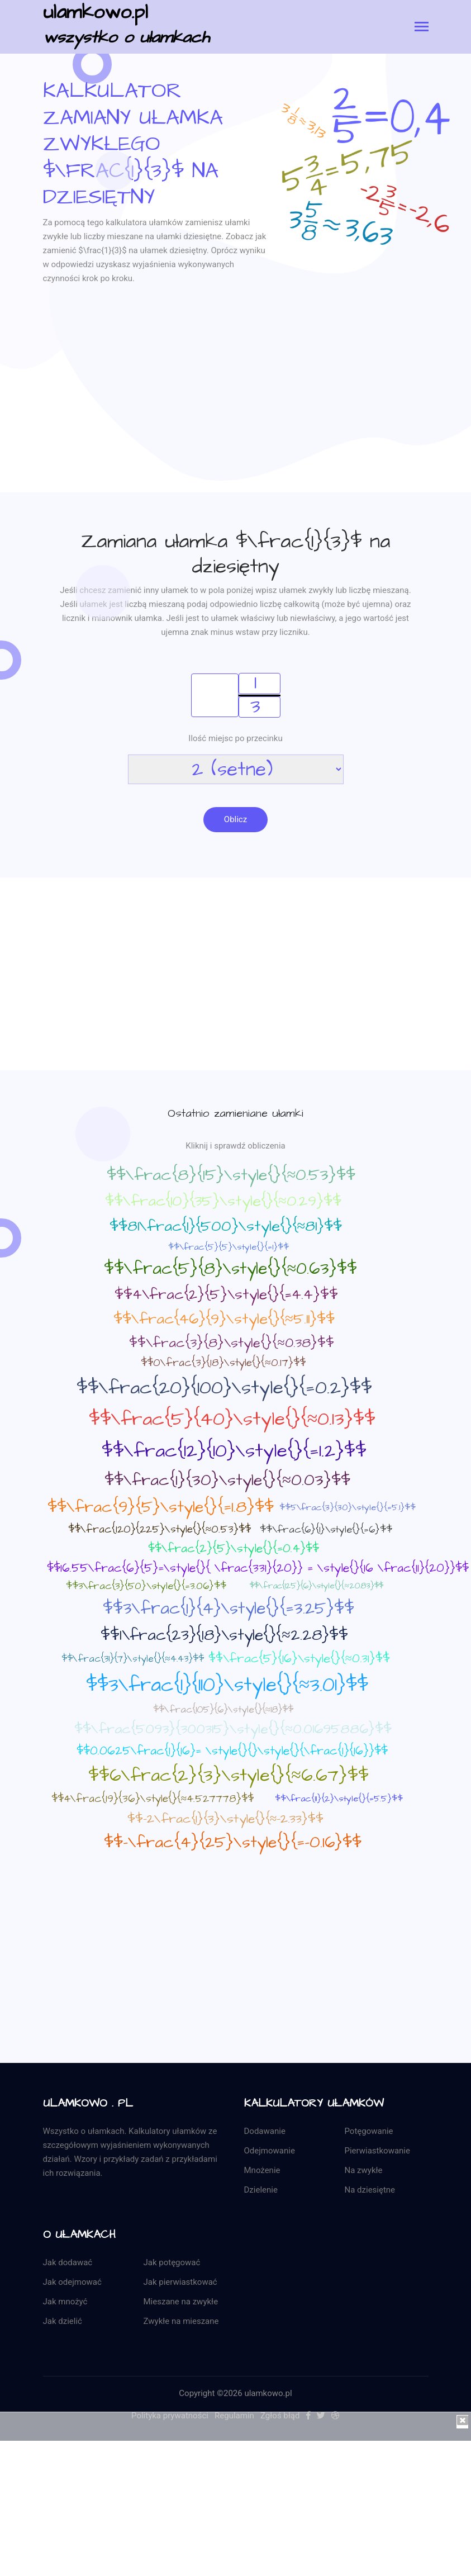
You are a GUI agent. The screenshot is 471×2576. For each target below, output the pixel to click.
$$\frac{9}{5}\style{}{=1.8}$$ (160, 1508)
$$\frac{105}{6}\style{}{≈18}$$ (223, 1711)
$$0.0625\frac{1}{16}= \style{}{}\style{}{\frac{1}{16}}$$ (232, 1752)
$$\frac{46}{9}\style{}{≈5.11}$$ (224, 1320)
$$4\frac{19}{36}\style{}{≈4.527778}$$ (152, 1800)
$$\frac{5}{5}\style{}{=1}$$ (228, 1248)
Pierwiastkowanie (377, 2153)
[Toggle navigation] (422, 28)
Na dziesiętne (370, 2192)
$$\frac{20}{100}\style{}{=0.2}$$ (224, 1389)
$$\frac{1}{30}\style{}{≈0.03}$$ (227, 1481)
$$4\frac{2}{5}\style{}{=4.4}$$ (226, 1296)
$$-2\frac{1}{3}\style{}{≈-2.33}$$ (225, 1820)
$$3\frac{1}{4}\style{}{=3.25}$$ (228, 1610)
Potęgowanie (369, 2133)
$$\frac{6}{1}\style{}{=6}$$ (326, 1531)
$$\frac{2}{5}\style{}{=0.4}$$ (233, 1550)
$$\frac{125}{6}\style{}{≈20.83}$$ (316, 1588)
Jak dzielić (62, 2323)
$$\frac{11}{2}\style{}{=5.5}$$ (339, 1801)
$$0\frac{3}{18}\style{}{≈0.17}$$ (223, 1364)
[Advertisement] (236, 414)
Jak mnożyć (65, 2304)
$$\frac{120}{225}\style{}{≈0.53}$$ (159, 1531)
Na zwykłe (364, 2172)
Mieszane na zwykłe (181, 2304)
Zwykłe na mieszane (181, 2323)
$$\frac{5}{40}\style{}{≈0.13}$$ (232, 1421)
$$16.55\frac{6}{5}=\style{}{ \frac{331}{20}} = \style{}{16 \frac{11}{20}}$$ (258, 1570)
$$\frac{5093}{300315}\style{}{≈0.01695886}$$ (233, 1730)
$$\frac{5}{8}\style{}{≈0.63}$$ (230, 1270)
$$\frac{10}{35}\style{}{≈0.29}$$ (223, 1203)
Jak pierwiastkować (180, 2284)
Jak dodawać (68, 2265)
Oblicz (235, 820)
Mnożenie (262, 2172)
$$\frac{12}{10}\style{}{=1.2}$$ (234, 1452)
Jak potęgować (172, 2265)
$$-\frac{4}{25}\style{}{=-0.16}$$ (232, 1844)
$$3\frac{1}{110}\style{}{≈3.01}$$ (227, 1687)
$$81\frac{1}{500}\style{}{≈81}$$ (226, 1228)
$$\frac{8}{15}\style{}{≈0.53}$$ (231, 1177)
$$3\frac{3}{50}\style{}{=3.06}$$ (146, 1588)
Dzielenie (261, 2192)
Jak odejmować (72, 2284)
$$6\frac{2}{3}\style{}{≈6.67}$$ (228, 1777)
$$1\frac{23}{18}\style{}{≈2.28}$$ (224, 1637)
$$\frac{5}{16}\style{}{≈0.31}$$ (299, 1660)
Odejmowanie (269, 2153)
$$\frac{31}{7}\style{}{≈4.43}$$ (132, 1660)
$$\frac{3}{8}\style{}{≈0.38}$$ (231, 1344)
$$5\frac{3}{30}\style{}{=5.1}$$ (347, 1509)
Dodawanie (265, 2133)
